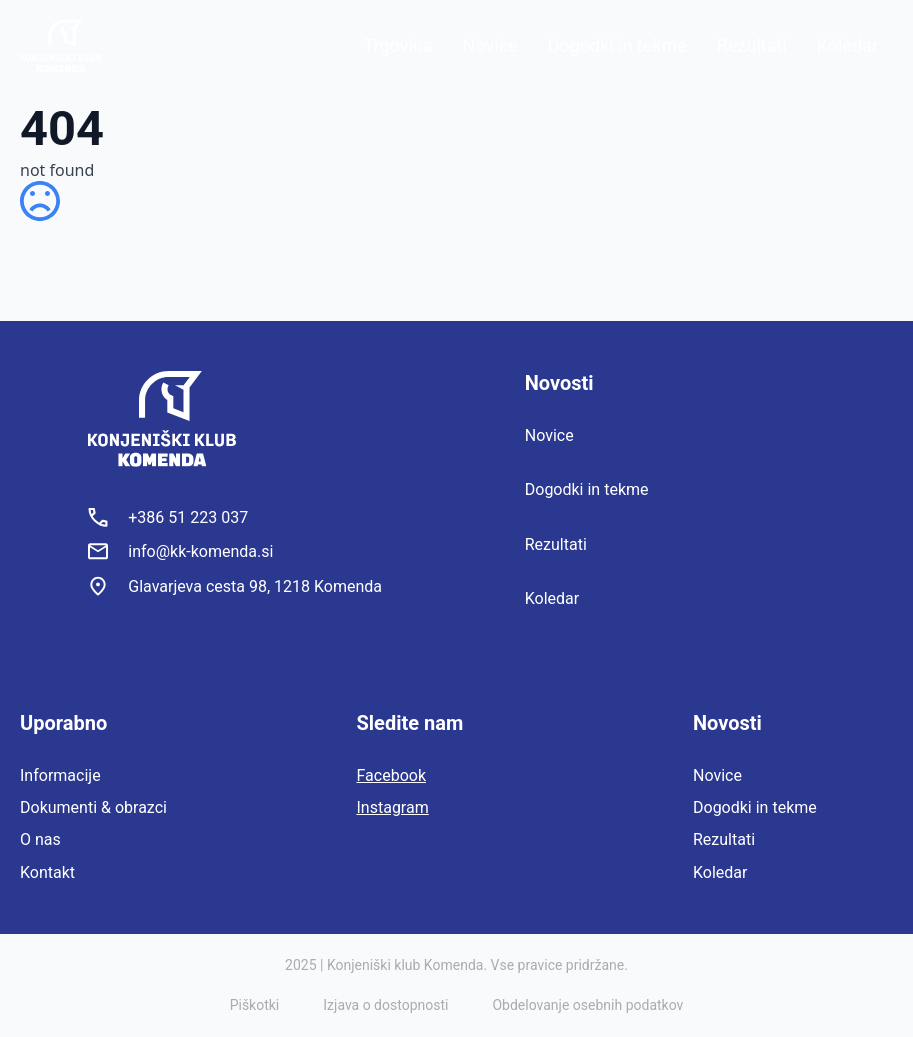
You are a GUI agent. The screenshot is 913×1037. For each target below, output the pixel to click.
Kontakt (47, 872)
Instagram (393, 807)
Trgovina (398, 45)
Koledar (847, 45)
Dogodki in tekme (617, 45)
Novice (490, 45)
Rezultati (752, 45)
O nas (40, 839)
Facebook (391, 775)
